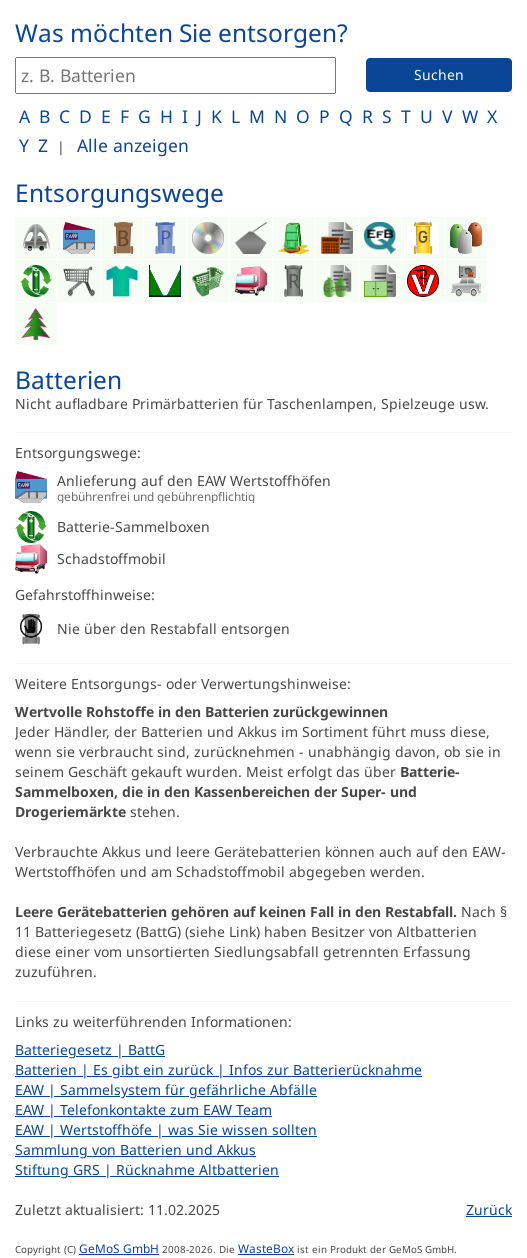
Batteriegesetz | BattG (90, 1049)
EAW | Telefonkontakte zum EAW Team (143, 1109)
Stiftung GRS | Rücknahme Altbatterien (147, 1169)
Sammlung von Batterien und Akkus (135, 1149)
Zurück (489, 1209)
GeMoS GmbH (119, 1248)
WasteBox (266, 1248)
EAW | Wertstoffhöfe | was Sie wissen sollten (166, 1129)
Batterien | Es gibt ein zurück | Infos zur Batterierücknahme (218, 1069)
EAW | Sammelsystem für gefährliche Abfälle (166, 1089)
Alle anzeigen (133, 145)
